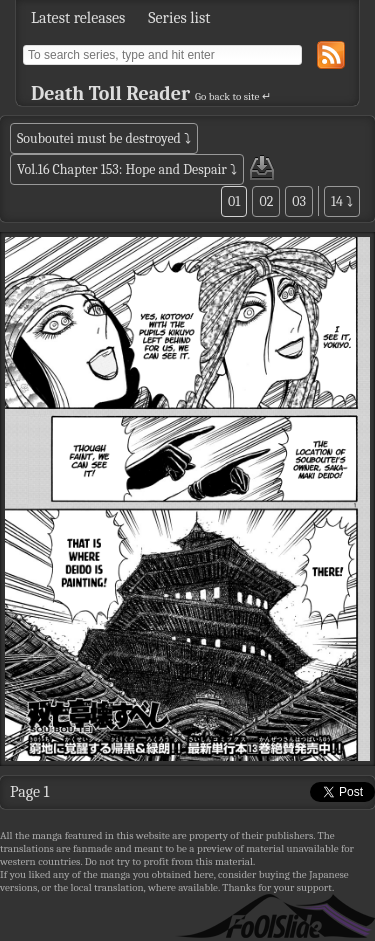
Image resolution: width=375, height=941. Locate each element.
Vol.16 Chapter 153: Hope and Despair (122, 169)
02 (266, 201)
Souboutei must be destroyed (99, 138)
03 (299, 201)
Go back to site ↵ (233, 96)
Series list (179, 18)
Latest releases (78, 18)
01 (234, 201)
